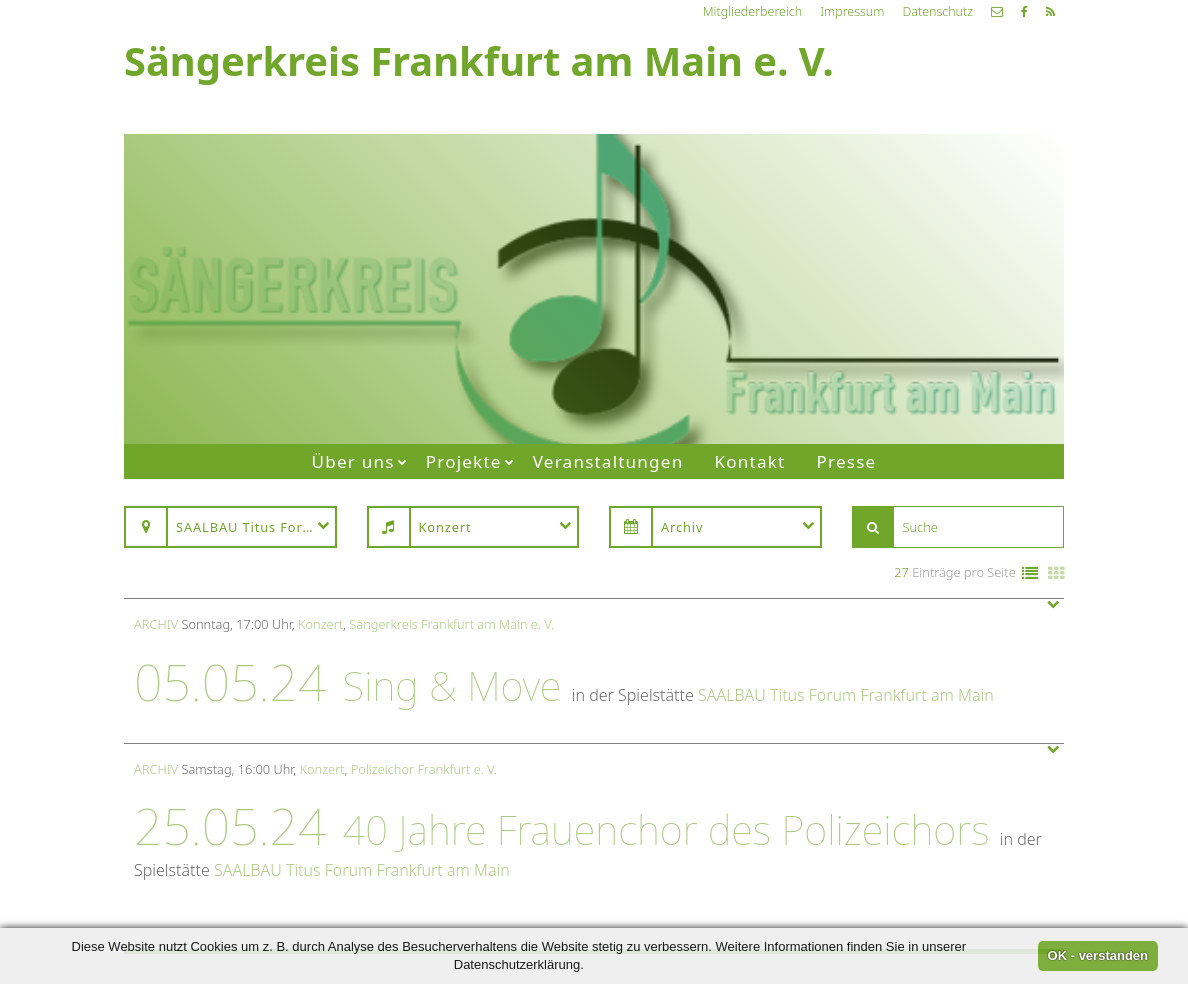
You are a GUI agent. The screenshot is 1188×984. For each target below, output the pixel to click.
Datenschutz (937, 11)
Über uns (353, 461)
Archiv (156, 624)
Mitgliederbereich (752, 11)
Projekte (464, 461)
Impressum (852, 11)
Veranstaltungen (608, 461)
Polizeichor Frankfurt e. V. (424, 769)
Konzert (320, 624)
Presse (847, 461)
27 (901, 572)
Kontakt (750, 461)
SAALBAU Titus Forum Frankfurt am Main (846, 695)
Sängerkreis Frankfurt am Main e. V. (451, 624)
